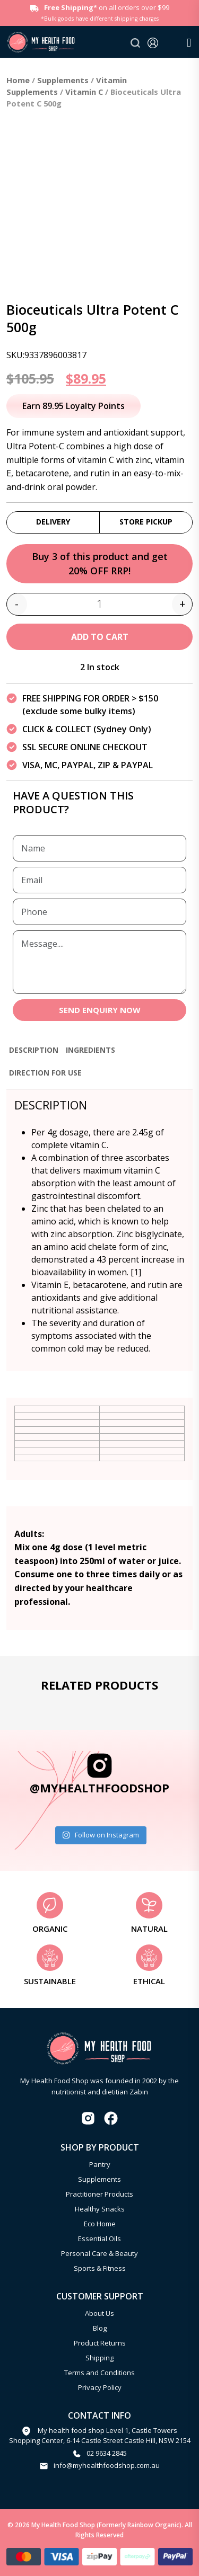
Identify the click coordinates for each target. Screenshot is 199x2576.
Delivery (53, 522)
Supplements (63, 80)
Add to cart (99, 637)
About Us (99, 2313)
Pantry (99, 2164)
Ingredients (90, 1050)
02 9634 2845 (106, 2453)
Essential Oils (99, 2238)
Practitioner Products (99, 2194)
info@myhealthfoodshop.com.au (107, 2465)
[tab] (33, 1054)
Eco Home (100, 2223)
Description (33, 1050)
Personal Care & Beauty (99, 2253)
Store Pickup (145, 522)
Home (18, 80)
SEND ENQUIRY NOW (100, 1010)
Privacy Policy (100, 2387)
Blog (100, 2328)
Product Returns (100, 2343)
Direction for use (45, 1073)
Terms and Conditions (99, 2372)
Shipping (99, 2357)
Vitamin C (84, 91)
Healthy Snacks (100, 2209)
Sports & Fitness (100, 2268)
